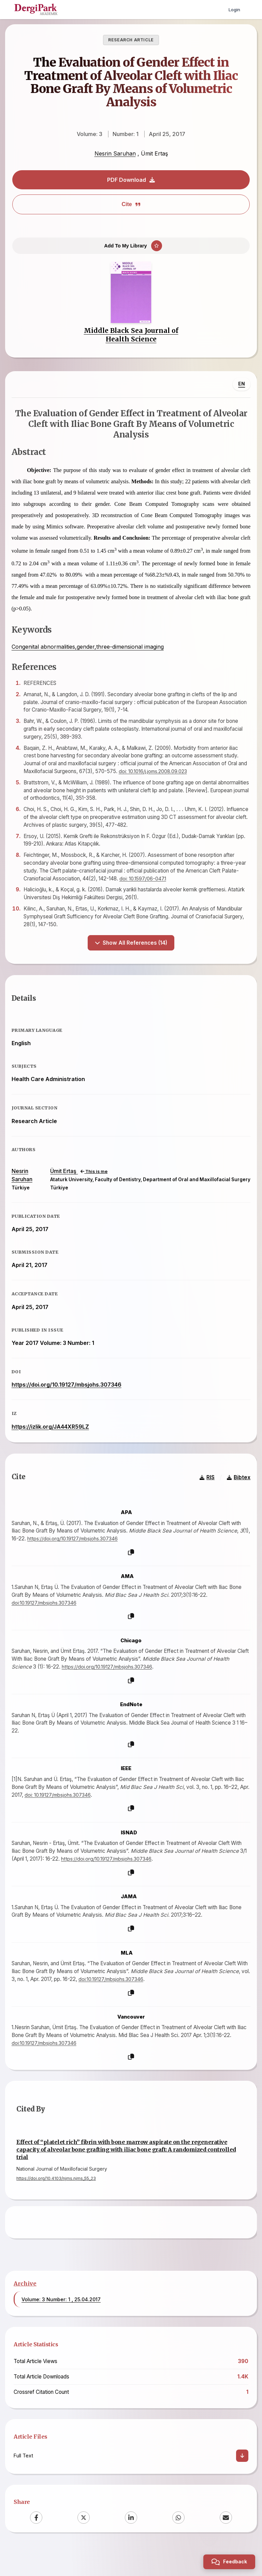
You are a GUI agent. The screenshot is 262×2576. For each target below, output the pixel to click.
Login (233, 9)
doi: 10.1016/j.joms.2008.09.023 (167, 781)
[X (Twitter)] (83, 2545)
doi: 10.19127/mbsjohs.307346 (72, 1820)
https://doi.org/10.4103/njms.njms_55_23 (56, 2206)
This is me (91, 1188)
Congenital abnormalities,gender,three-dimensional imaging (90, 656)
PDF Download (131, 179)
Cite (130, 204)
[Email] (226, 2545)
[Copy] (131, 1577)
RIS (204, 1502)
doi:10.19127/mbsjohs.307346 (48, 1627)
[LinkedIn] (131, 2545)
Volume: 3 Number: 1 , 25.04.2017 (61, 2327)
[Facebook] (36, 2545)
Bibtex (236, 1502)
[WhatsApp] (178, 2545)
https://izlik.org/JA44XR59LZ (52, 1444)
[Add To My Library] (131, 249)
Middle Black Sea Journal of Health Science (131, 342)
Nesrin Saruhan (115, 153)
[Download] (242, 2483)
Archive (25, 2310)
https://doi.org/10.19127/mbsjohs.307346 (69, 1402)
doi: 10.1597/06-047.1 (163, 888)
